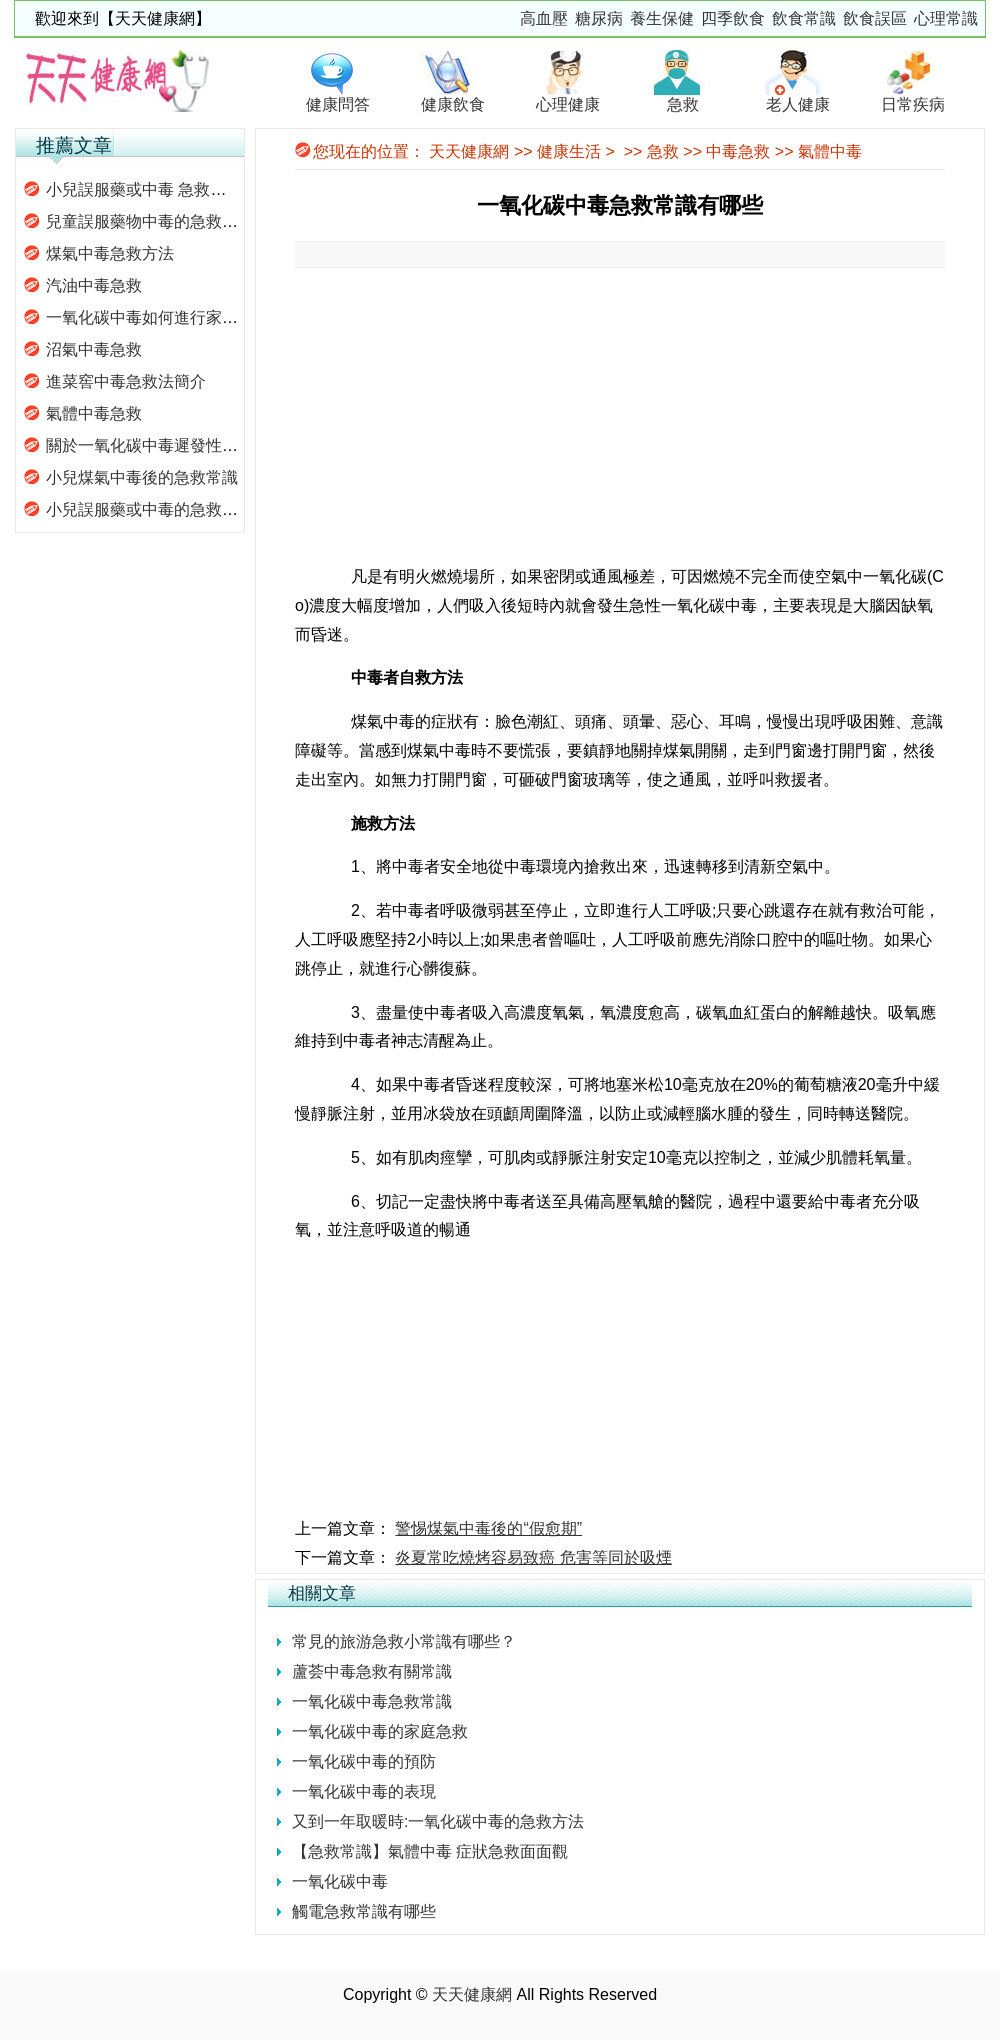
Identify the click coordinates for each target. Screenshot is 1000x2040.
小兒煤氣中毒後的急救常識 (142, 477)
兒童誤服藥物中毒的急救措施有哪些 (174, 221)
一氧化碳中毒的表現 (364, 1791)
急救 (663, 151)
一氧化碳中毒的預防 (364, 1761)
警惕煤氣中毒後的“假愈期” (488, 1528)
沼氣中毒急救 (94, 349)
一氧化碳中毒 (340, 1881)
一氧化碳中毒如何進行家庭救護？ (166, 317)
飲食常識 (804, 18)
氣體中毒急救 (94, 413)
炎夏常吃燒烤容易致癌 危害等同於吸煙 (533, 1557)
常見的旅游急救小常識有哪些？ (404, 1641)
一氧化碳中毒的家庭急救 (380, 1731)
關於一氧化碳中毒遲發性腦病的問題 (174, 445)
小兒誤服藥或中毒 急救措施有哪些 (168, 189)
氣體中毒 (830, 151)
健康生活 (569, 151)
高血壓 (544, 18)
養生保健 (662, 18)
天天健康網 (469, 151)
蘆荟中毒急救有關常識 (372, 1671)
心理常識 (946, 18)
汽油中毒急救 (94, 285)
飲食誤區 (875, 18)
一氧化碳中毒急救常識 (372, 1701)
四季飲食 (733, 18)
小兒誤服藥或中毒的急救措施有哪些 (174, 509)
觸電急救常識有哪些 (364, 1911)
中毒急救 (738, 151)
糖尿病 (599, 18)
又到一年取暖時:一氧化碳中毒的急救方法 (438, 1821)
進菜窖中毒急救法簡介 (126, 381)
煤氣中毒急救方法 (110, 253)
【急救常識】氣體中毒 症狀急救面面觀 (430, 1851)
